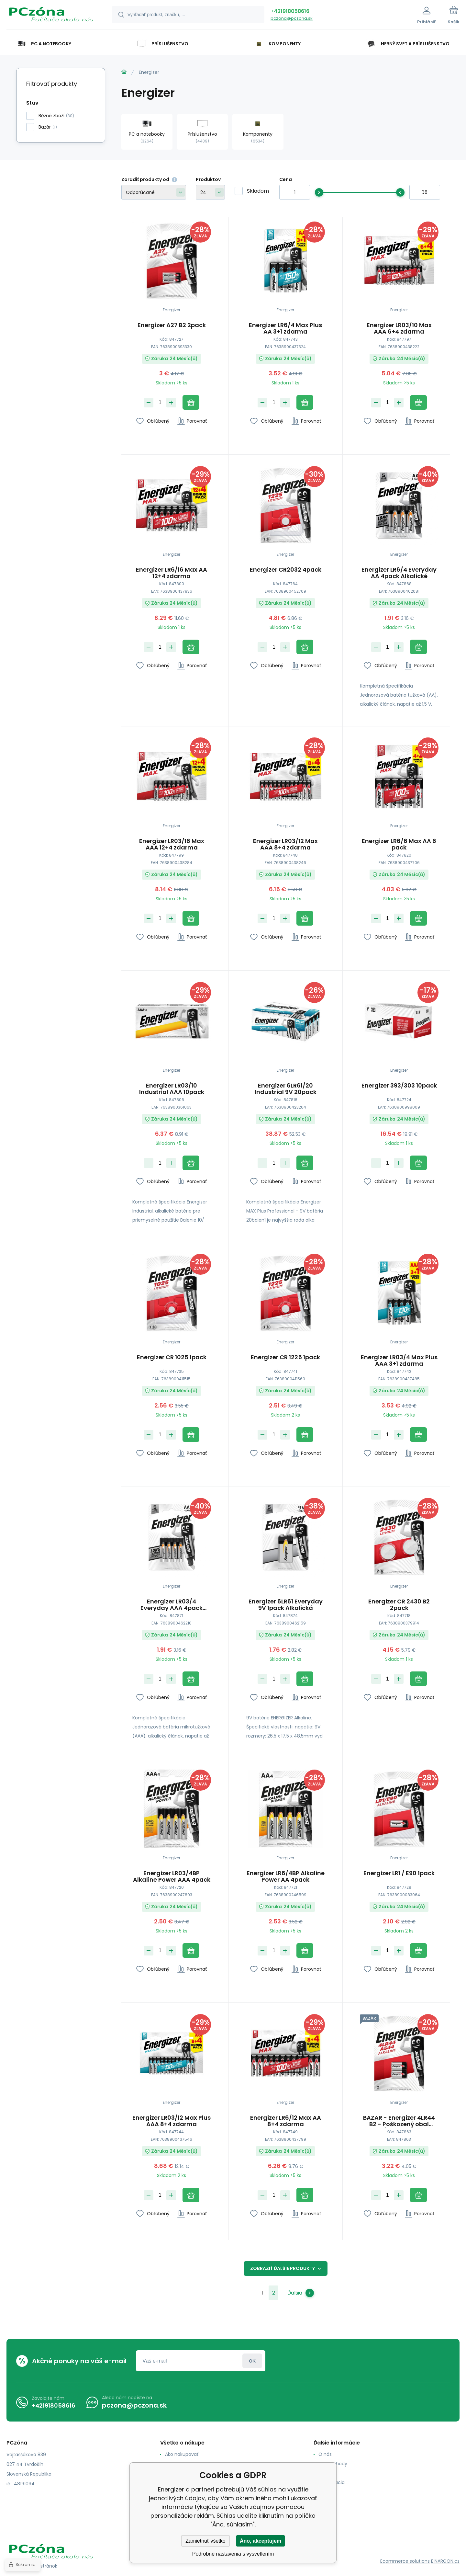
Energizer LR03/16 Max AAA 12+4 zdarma (171, 844)
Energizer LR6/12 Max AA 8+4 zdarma (285, 2120)
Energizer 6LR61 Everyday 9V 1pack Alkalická (285, 1604)
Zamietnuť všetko (205, 2541)
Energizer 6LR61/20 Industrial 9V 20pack (285, 1088)
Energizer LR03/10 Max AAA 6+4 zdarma (399, 328)
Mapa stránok (42, 2566)
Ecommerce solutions (405, 2561)
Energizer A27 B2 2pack (172, 325)
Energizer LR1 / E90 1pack (399, 1873)
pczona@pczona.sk (292, 18)
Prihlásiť (252, 2361)
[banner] (50, 15)
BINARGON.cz (445, 2561)
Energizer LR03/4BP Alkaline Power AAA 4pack (171, 1876)
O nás (325, 2454)
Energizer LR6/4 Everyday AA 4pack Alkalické (399, 572)
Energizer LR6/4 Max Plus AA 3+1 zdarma (285, 328)
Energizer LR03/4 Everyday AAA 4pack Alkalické (171, 1604)
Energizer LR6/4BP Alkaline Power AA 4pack (285, 1876)
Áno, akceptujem (260, 2541)
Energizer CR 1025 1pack (171, 1357)
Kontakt (327, 2473)
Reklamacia (331, 2482)
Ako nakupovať (181, 2454)
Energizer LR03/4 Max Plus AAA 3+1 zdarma (399, 1360)
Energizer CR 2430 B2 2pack (399, 1604)
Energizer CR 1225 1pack (285, 1357)
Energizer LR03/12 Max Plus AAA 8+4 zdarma (171, 2120)
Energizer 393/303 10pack (399, 1085)
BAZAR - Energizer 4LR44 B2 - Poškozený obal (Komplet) (399, 2120)
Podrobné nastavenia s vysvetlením (233, 2554)
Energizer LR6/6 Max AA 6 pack (399, 844)
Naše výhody (332, 2463)
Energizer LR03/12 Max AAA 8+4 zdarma (285, 844)
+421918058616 (290, 11)
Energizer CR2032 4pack (285, 569)
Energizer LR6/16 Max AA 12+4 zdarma (171, 572)
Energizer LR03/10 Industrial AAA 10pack (171, 1088)
